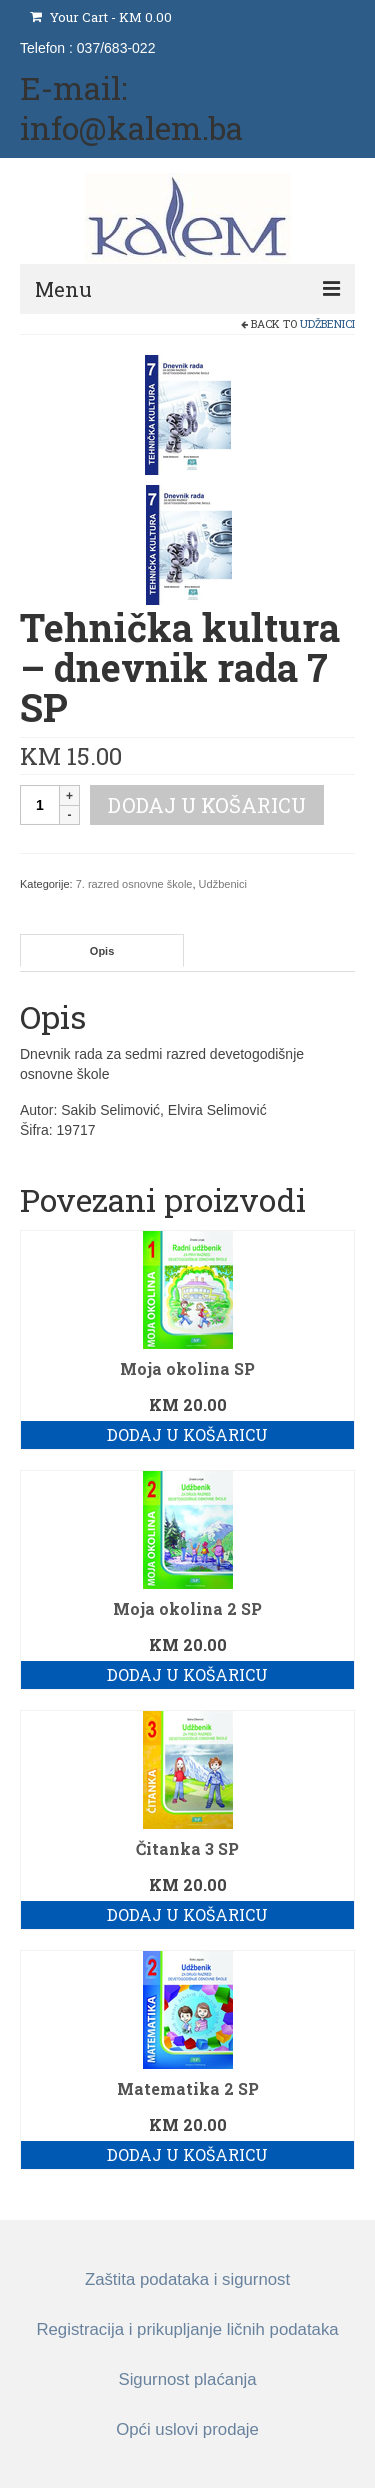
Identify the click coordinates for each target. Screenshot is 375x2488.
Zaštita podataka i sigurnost (187, 2279)
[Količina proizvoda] (40, 805)
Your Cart (101, 17)
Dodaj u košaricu (207, 805)
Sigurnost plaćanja (187, 2379)
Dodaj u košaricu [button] (187, 1434)
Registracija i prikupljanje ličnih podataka (187, 2329)
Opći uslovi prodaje (187, 2429)
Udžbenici (327, 323)
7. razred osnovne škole (134, 884)
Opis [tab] (102, 951)
